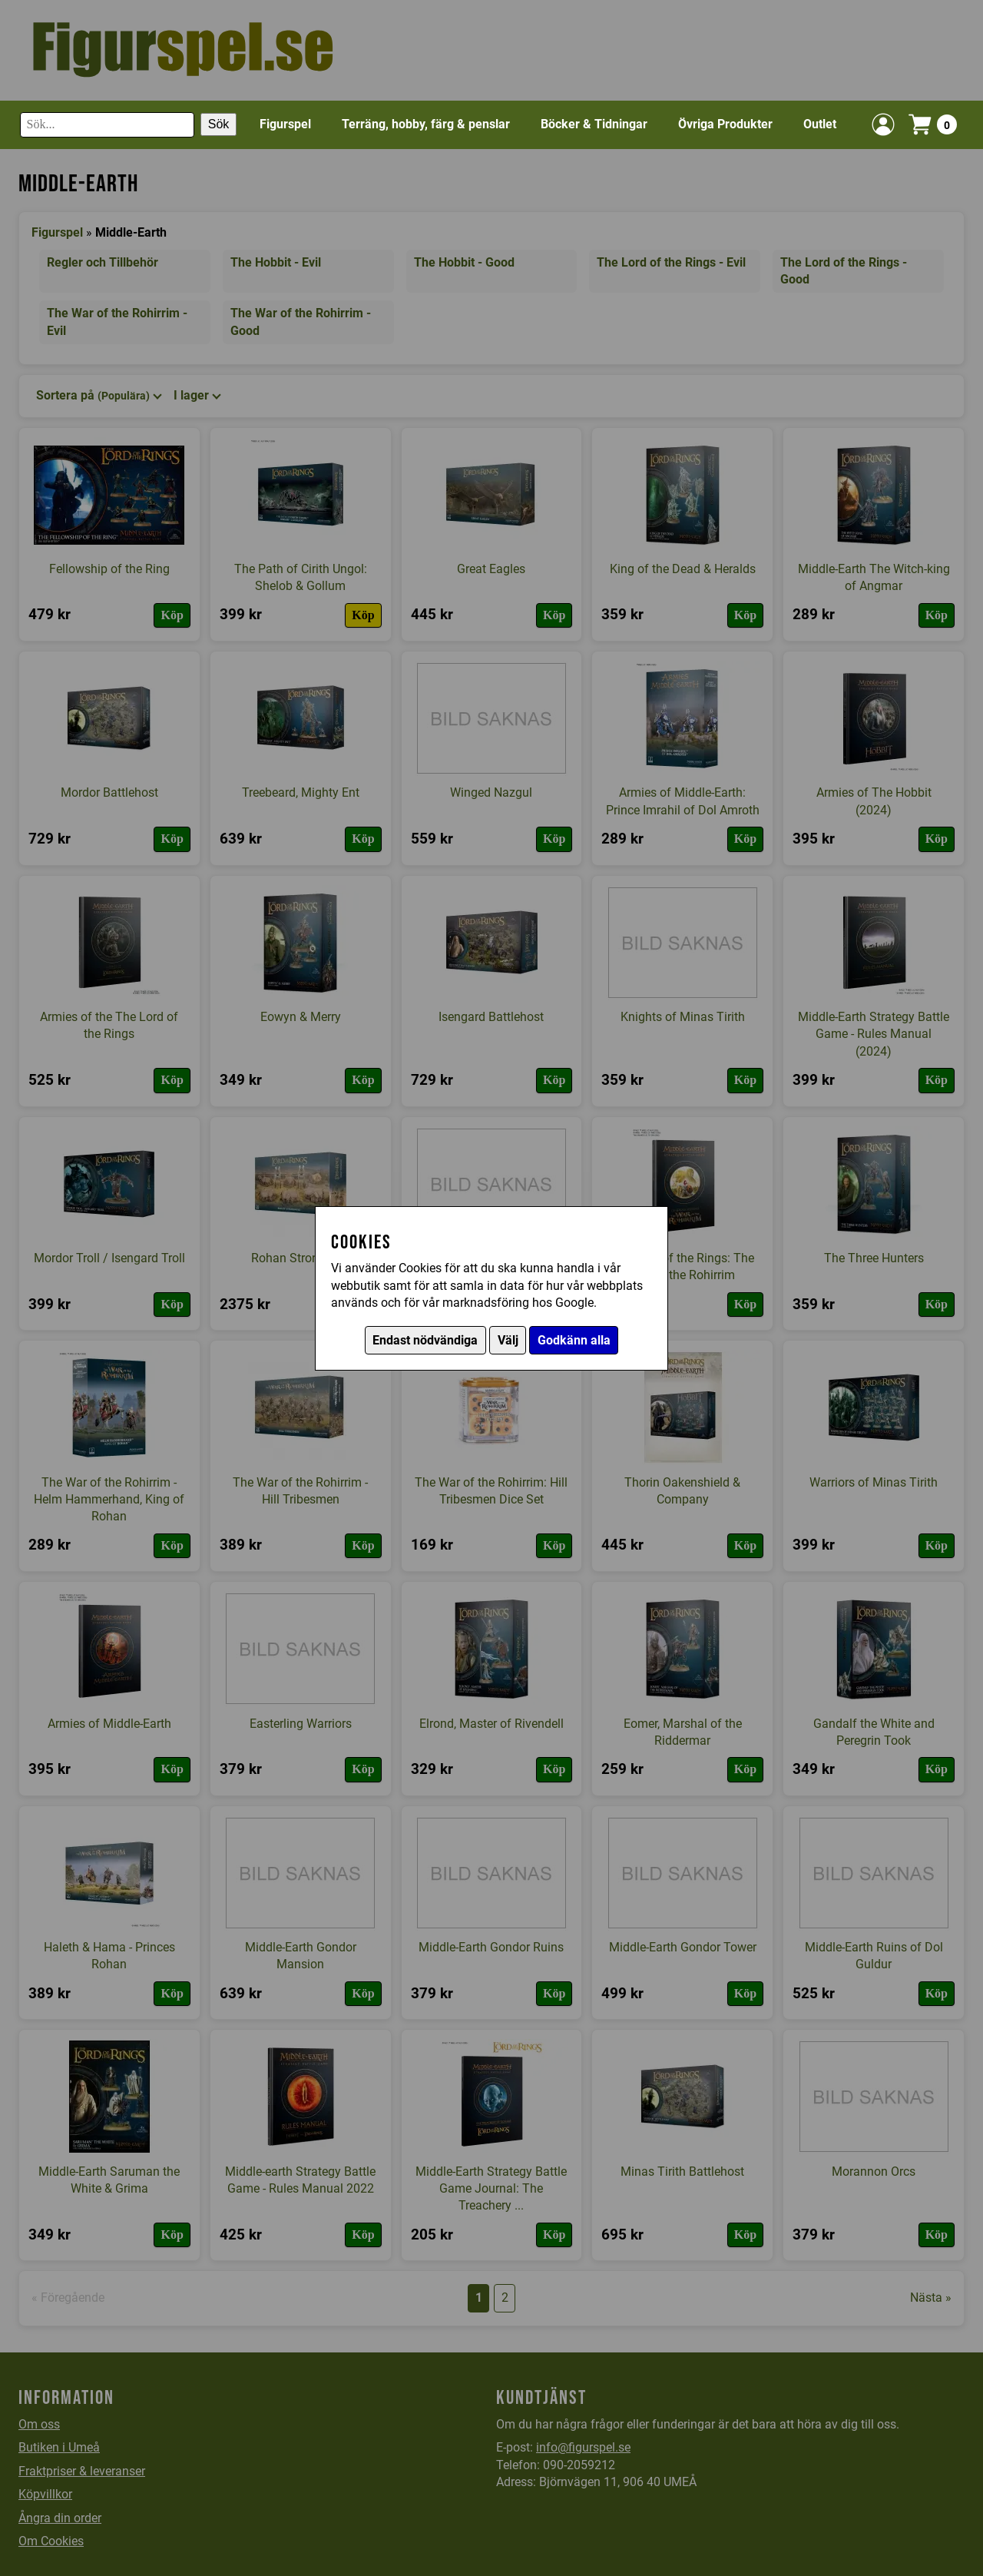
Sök (219, 124)
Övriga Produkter (725, 124)
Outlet (819, 124)
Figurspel (285, 124)
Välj (508, 1340)
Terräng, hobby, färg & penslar (426, 124)
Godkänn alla (574, 1340)
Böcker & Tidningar (594, 124)
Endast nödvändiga (425, 1340)
